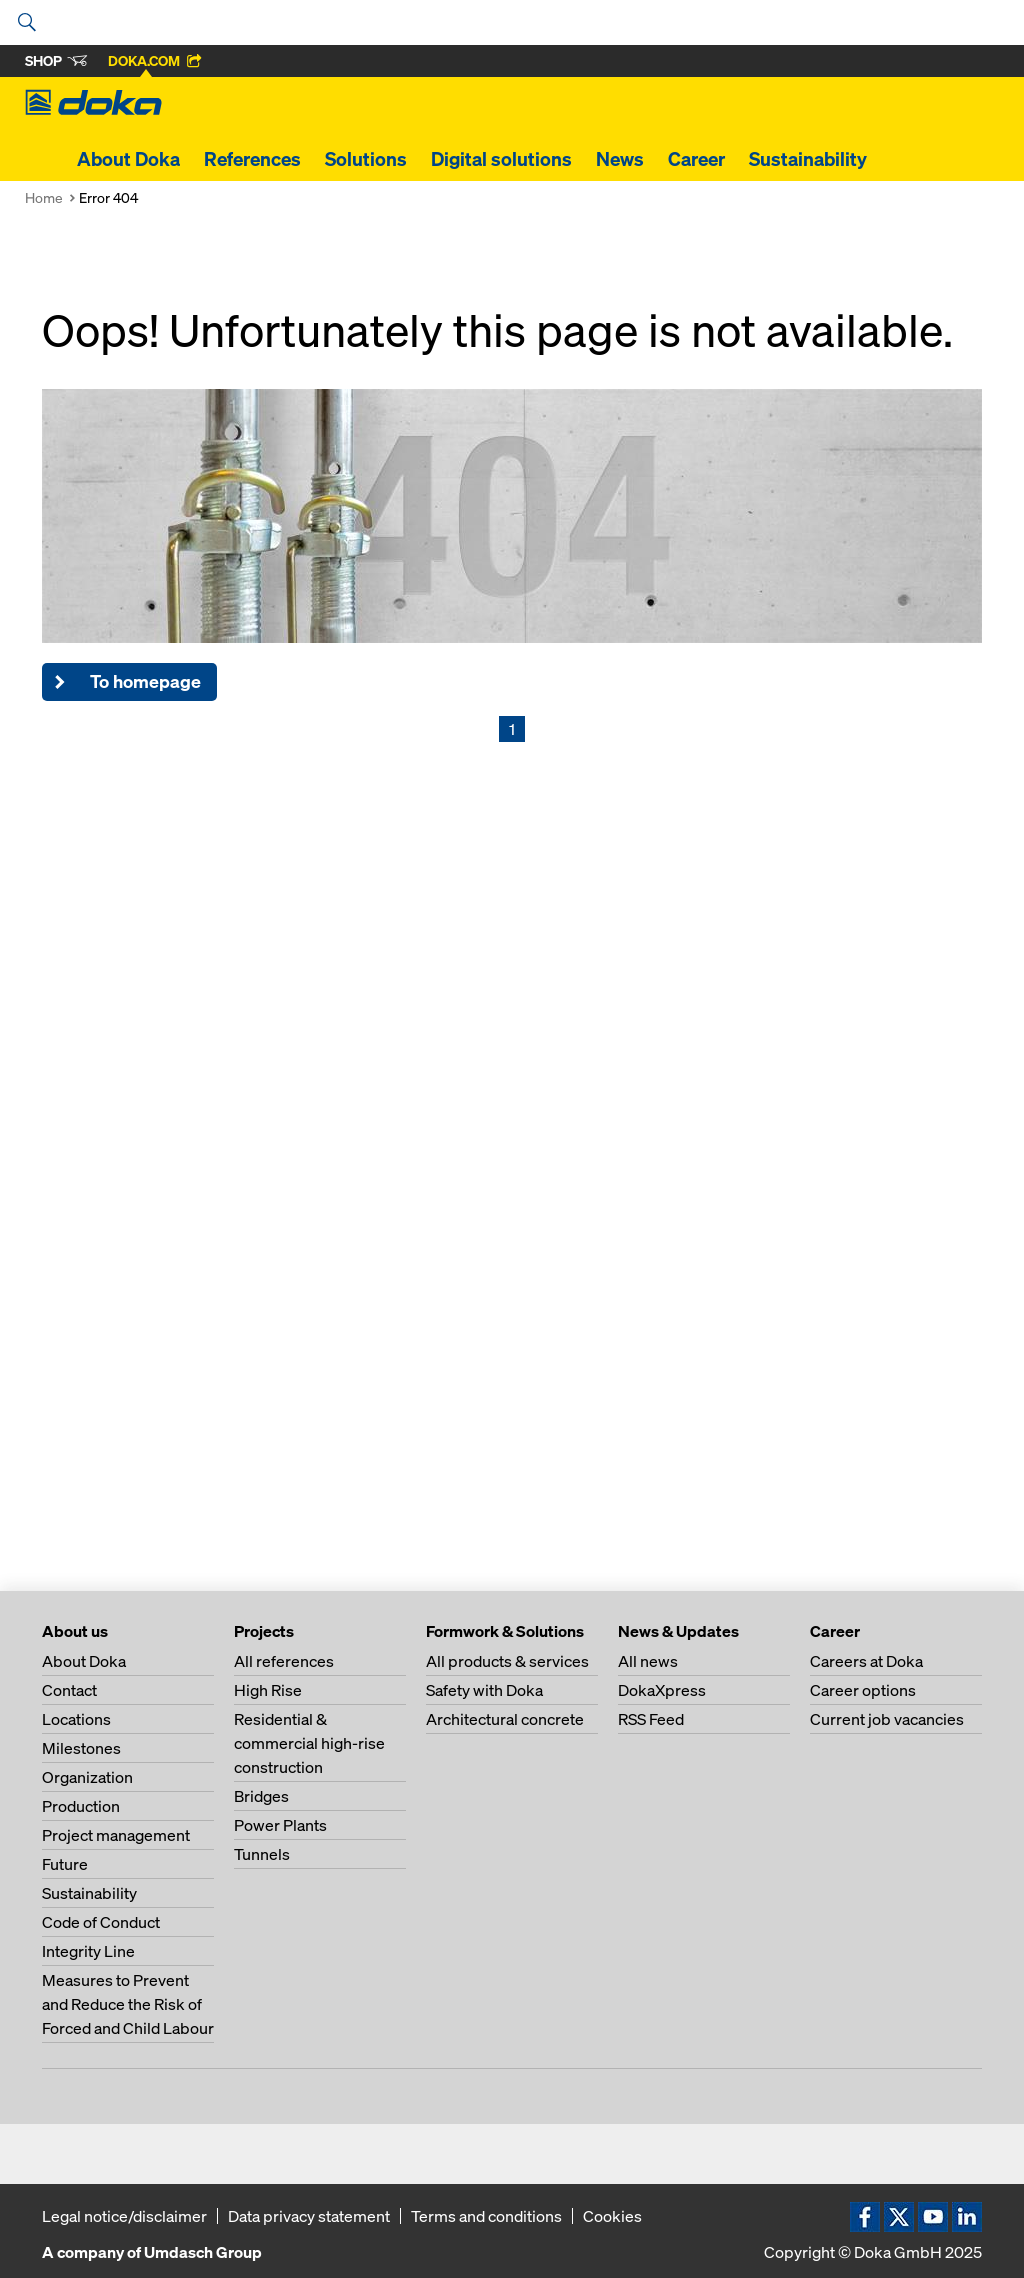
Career (696, 159)
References (252, 159)
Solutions (366, 159)
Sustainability (808, 159)
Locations (76, 1719)
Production (81, 1806)
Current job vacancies (887, 1719)
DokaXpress (662, 1690)
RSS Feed (651, 1719)
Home (44, 197)
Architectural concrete (505, 1719)
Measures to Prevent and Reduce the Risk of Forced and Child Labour (128, 2004)
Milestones (81, 1748)
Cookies (612, 2216)
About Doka (128, 159)
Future (65, 1864)
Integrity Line (88, 1951)
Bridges (261, 1796)
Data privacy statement (309, 2216)
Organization (87, 1777)
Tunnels (262, 1854)
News (620, 159)
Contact (69, 1690)
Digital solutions (501, 159)
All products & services (507, 1661)
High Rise (268, 1690)
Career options (863, 1690)
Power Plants (280, 1825)
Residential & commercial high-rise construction (309, 1743)
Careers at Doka (866, 1661)
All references (284, 1661)
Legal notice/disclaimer (124, 2216)
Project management (116, 1835)
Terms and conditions (486, 2216)
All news (648, 1661)
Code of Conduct (101, 1922)
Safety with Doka (484, 1690)
